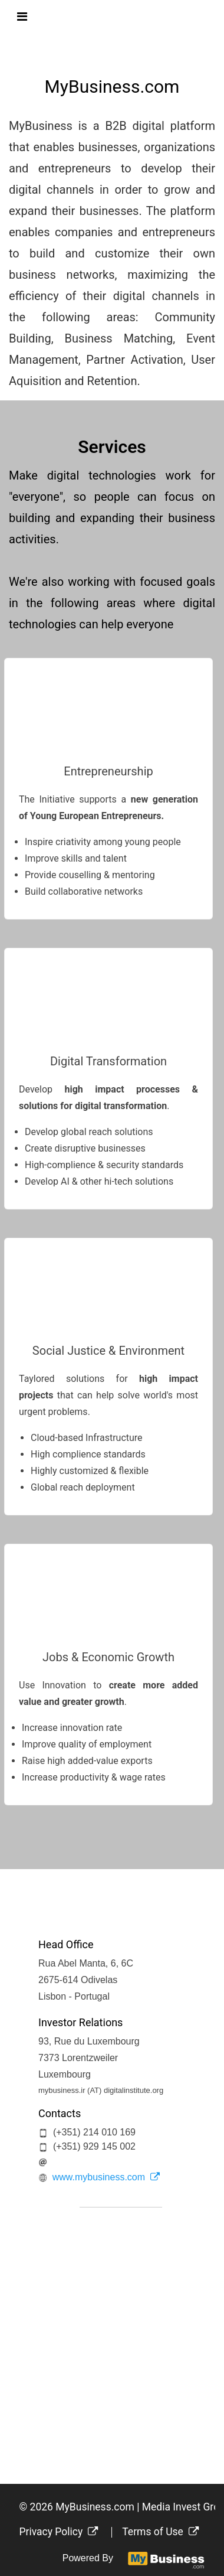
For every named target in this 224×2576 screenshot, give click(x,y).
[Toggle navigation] (22, 16)
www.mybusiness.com (106, 2177)
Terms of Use (160, 2532)
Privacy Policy (58, 2532)
